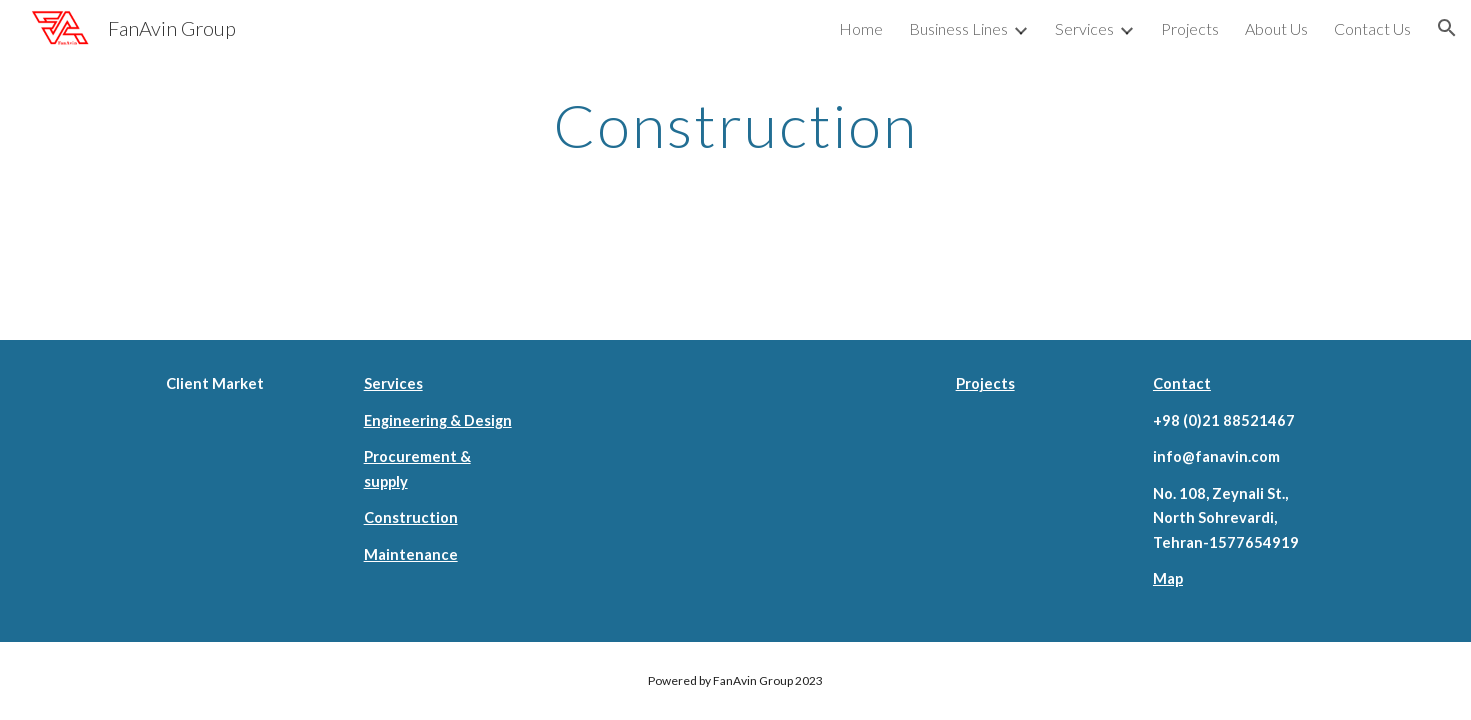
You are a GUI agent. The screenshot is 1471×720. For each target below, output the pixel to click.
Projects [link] (1190, 28)
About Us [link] (1276, 28)
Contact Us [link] (1372, 28)
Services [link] (1084, 28)
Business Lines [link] (958, 28)
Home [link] (861, 28)
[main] (736, 125)
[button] (1447, 28)
